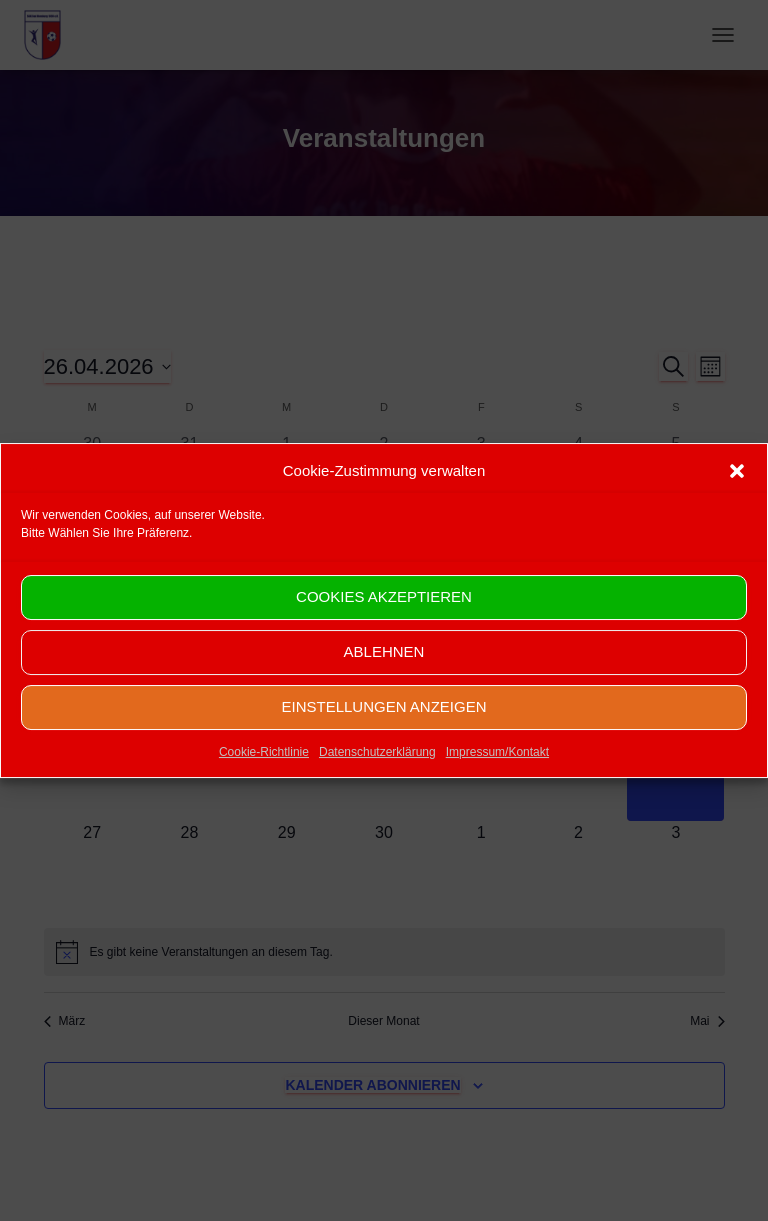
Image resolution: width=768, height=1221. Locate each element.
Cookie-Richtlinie (264, 774)
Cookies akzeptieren (384, 619)
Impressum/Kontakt (497, 774)
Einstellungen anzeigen (383, 729)
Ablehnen (384, 674)
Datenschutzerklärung (377, 774)
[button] (737, 493)
